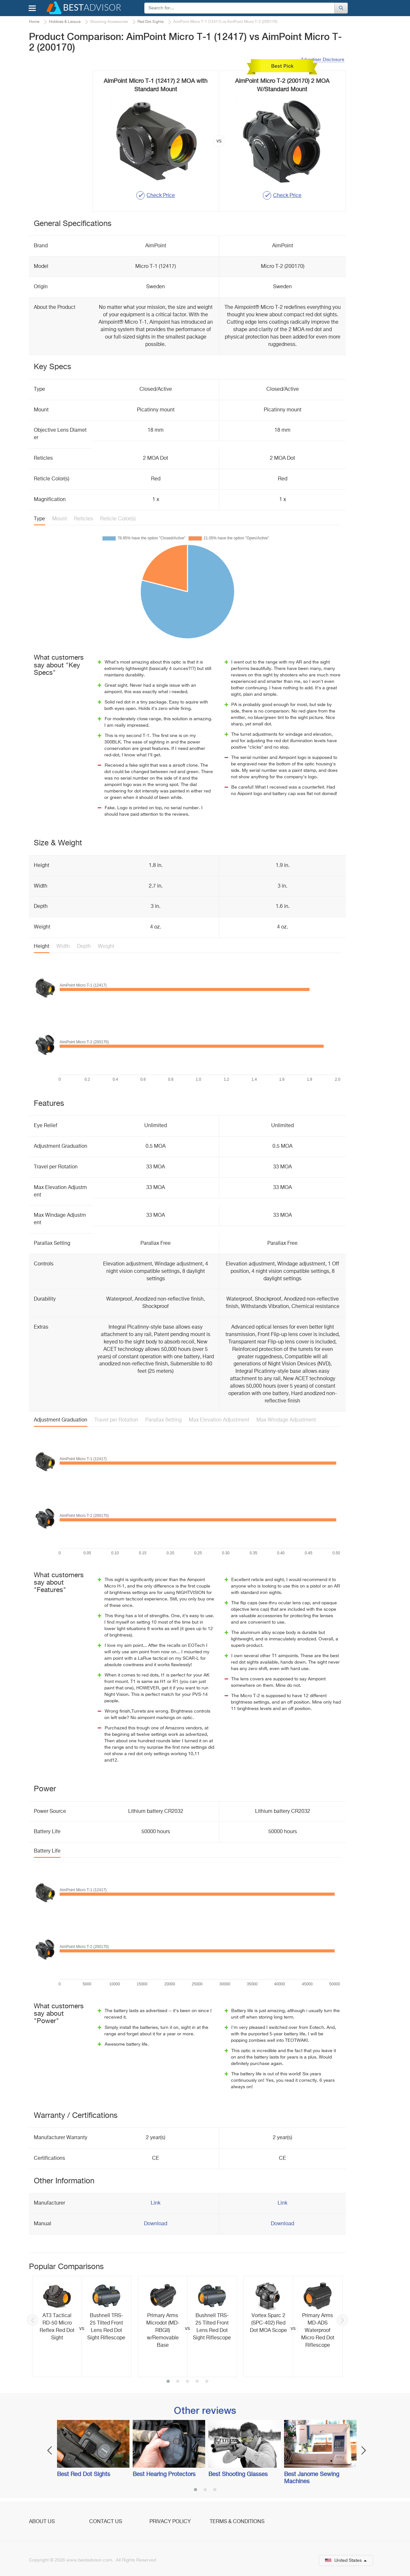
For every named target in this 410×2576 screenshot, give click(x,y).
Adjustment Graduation (60, 1420)
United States (346, 2560)
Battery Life (47, 1851)
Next (342, 2320)
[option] (81, 2326)
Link (155, 2203)
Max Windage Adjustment (286, 1420)
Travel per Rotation (116, 1420)
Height (41, 946)
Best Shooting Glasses (238, 2474)
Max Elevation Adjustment (219, 1420)
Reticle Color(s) (118, 519)
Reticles (83, 519)
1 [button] (168, 2382)
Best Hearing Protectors (164, 2474)
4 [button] (197, 2382)
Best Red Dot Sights (83, 2474)
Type (39, 519)
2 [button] (178, 2382)
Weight (106, 946)
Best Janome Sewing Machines (311, 2478)
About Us (42, 2521)
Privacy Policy (170, 2521)
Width (63, 946)
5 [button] (207, 2382)
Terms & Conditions (237, 2521)
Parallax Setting (163, 1420)
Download (155, 2224)
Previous (32, 2320)
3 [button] (187, 2382)
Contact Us (105, 2521)
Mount (59, 519)
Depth (84, 946)
